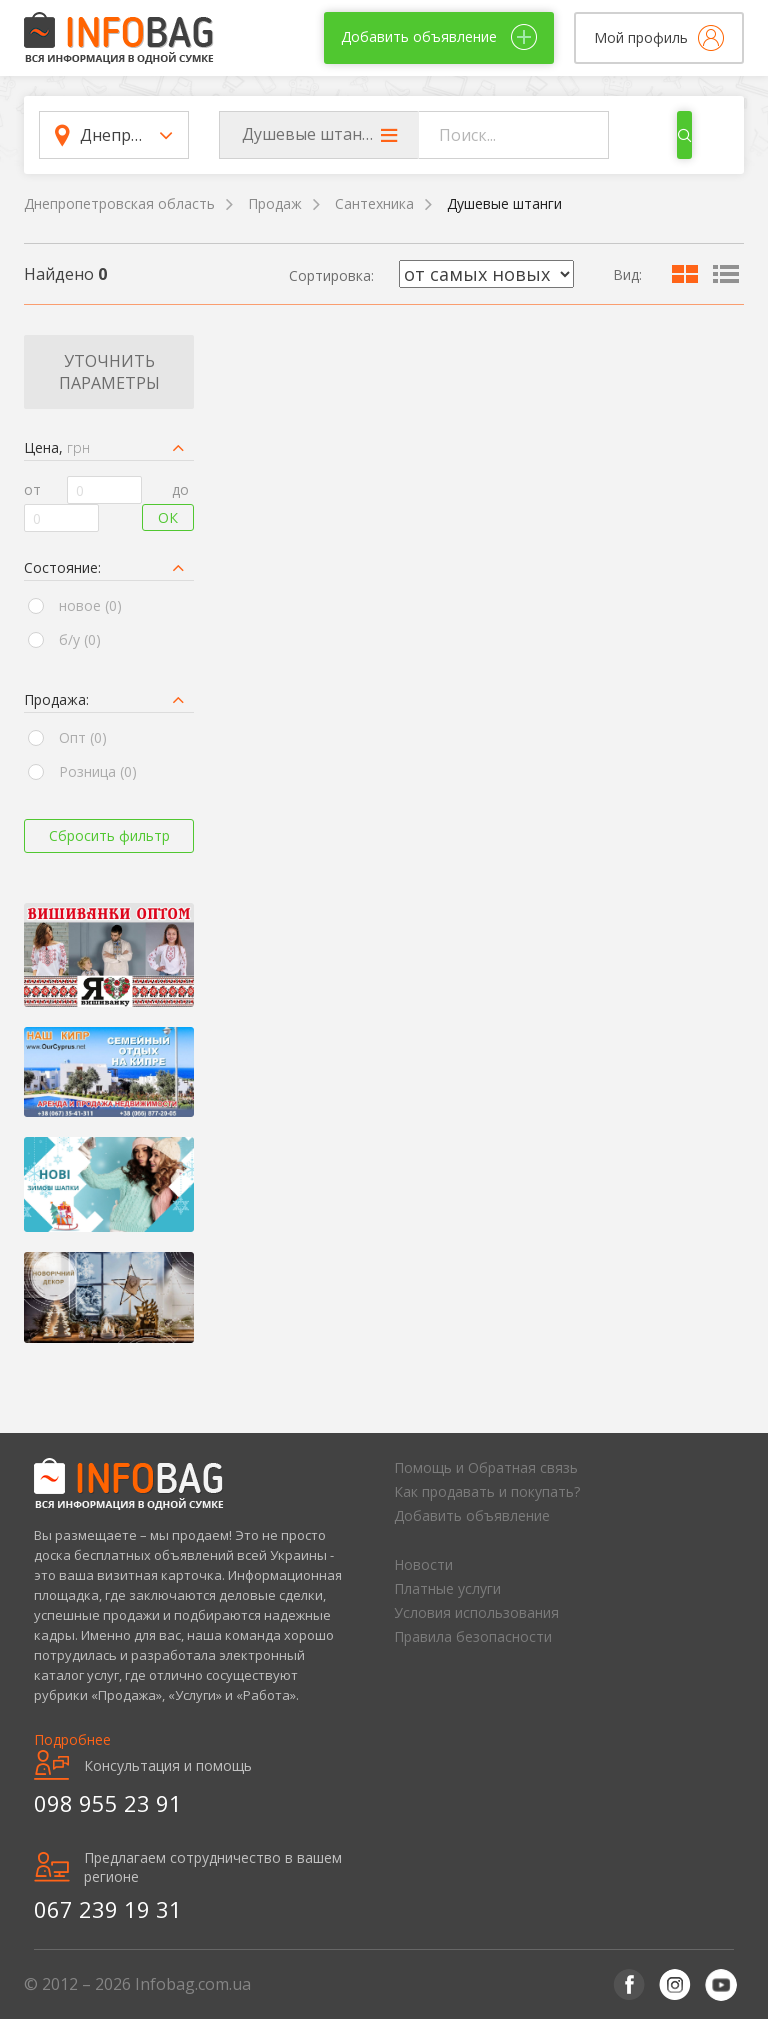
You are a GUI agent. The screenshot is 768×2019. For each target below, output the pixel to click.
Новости (423, 1564)
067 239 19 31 (108, 1909)
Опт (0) (83, 737)
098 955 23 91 (108, 1803)
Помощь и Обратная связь (486, 1467)
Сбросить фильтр (109, 835)
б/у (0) (80, 639)
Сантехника (374, 203)
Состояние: (62, 567)
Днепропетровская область (119, 203)
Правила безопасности (473, 1636)
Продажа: (56, 699)
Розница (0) (98, 771)
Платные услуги (447, 1588)
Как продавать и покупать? (487, 1491)
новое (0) (90, 605)
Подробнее (72, 1739)
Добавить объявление (472, 1515)
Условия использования (476, 1612)
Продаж (275, 203)
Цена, (57, 447)
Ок (168, 517)
